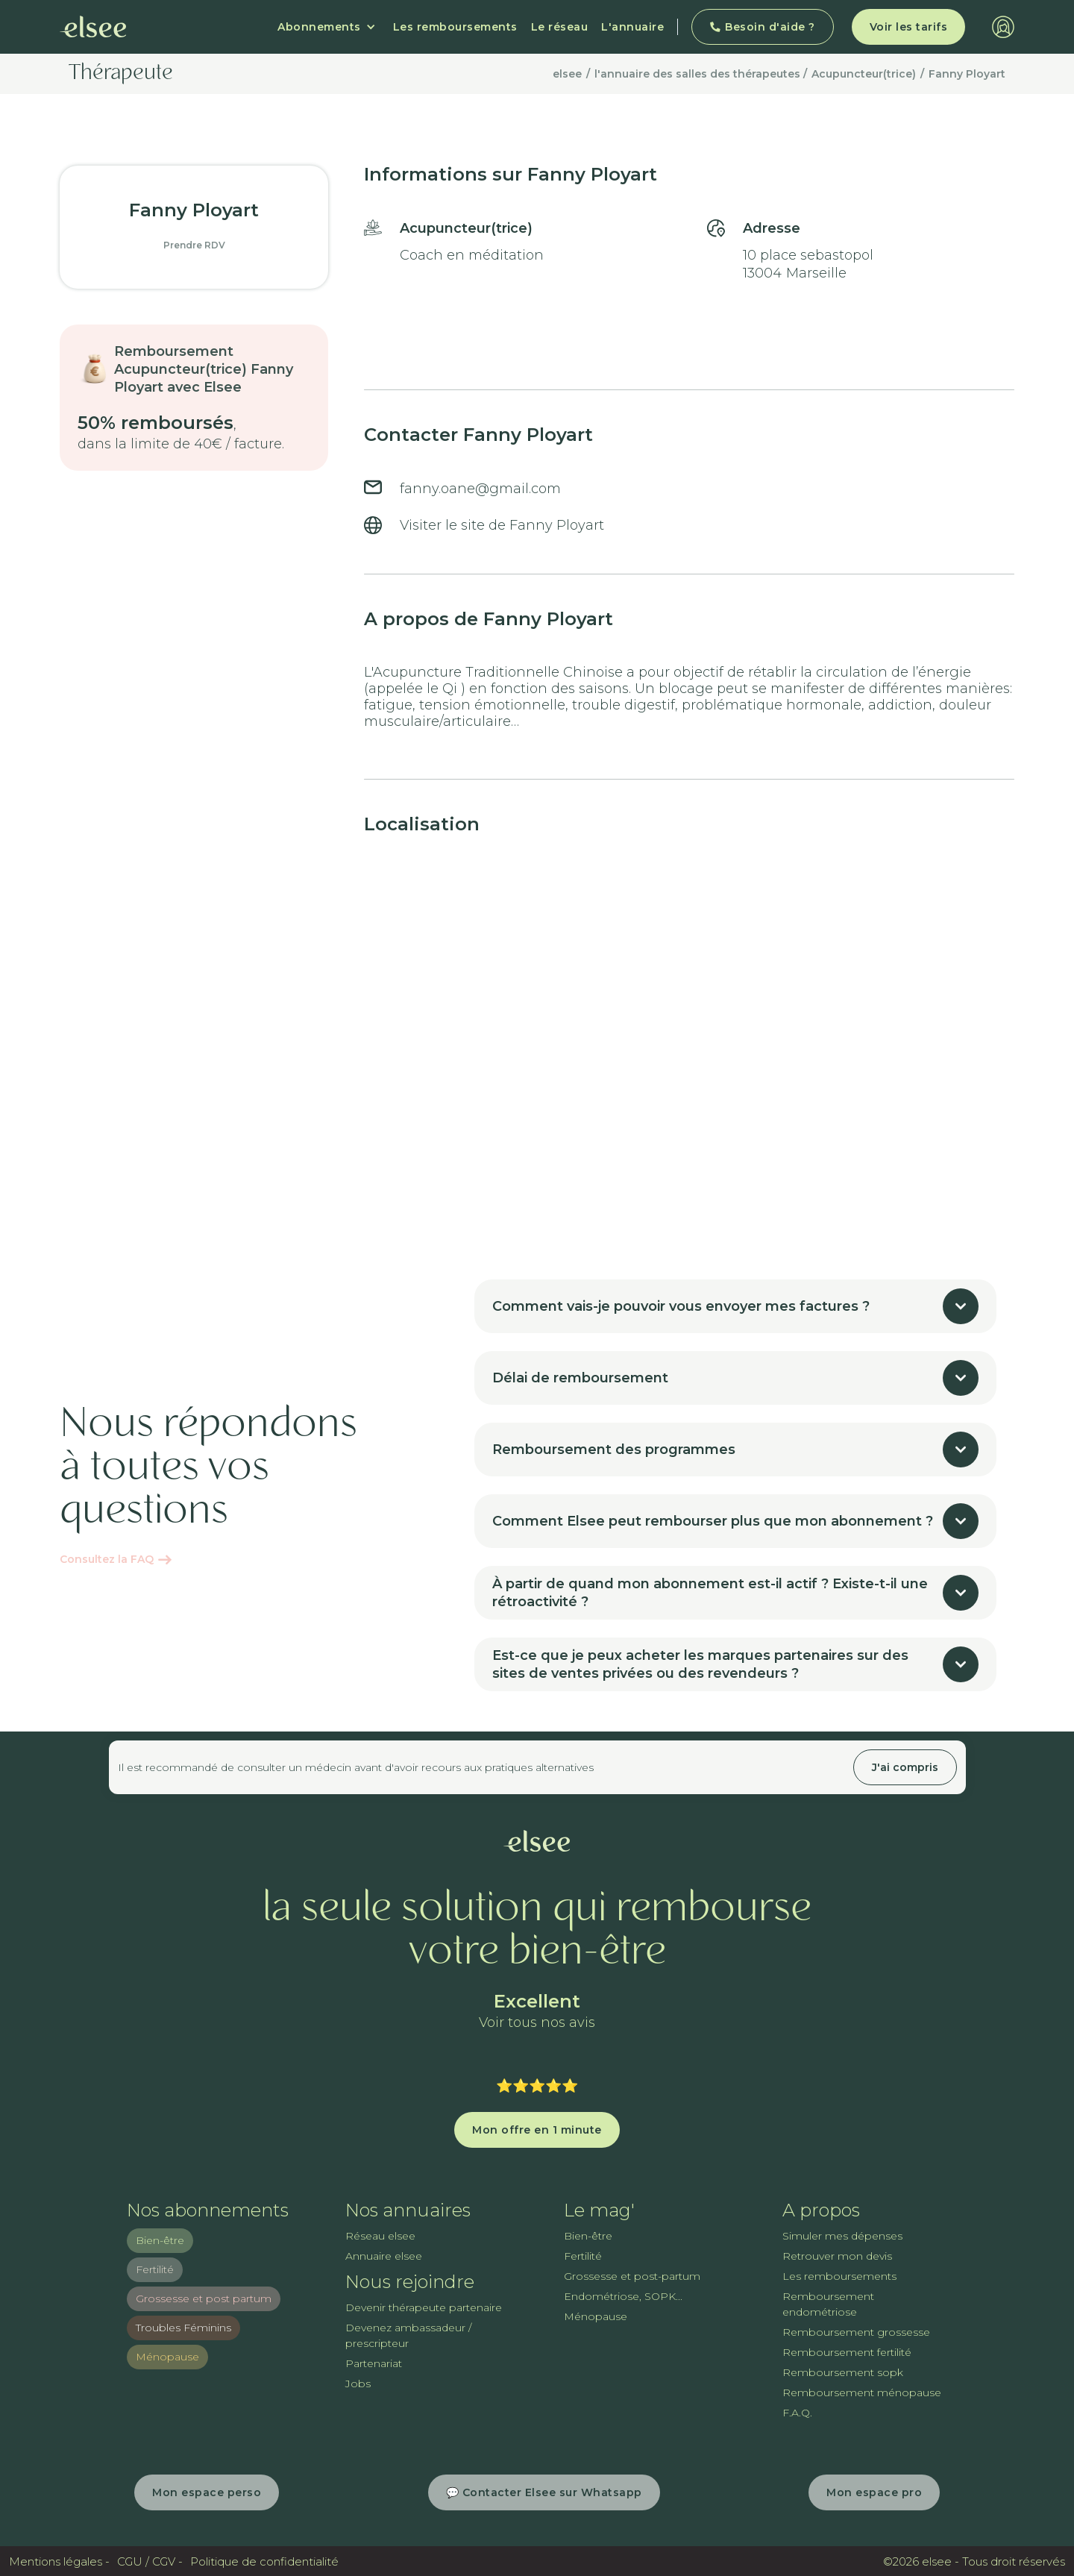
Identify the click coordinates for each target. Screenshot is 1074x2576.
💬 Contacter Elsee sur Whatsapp (544, 2492)
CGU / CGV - (150, 2561)
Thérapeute (121, 74)
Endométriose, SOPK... (623, 2296)
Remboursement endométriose (828, 2304)
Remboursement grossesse (856, 2332)
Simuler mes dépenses (842, 2236)
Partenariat (373, 2363)
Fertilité (155, 2269)
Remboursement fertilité (846, 2352)
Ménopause (167, 2356)
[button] (326, 27)
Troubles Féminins (183, 2327)
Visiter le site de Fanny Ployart (502, 525)
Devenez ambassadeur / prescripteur (408, 2335)
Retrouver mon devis (837, 2256)
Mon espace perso (206, 2492)
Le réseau (559, 27)
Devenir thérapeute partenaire (423, 2307)
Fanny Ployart (967, 74)
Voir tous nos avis (537, 2023)
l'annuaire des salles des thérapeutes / (700, 74)
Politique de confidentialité (264, 2561)
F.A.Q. (797, 2412)
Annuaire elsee (383, 2256)
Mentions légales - (59, 2561)
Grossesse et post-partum (632, 2276)
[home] (93, 27)
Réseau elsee (380, 2236)
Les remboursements (455, 27)
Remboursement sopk (842, 2372)
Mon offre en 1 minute (537, 2130)
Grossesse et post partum (203, 2298)
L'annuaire (632, 27)
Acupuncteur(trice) (863, 74)
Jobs (358, 2383)
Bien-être (160, 2240)
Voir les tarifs (909, 27)
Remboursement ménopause (861, 2392)
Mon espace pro (874, 2492)
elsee (567, 74)
